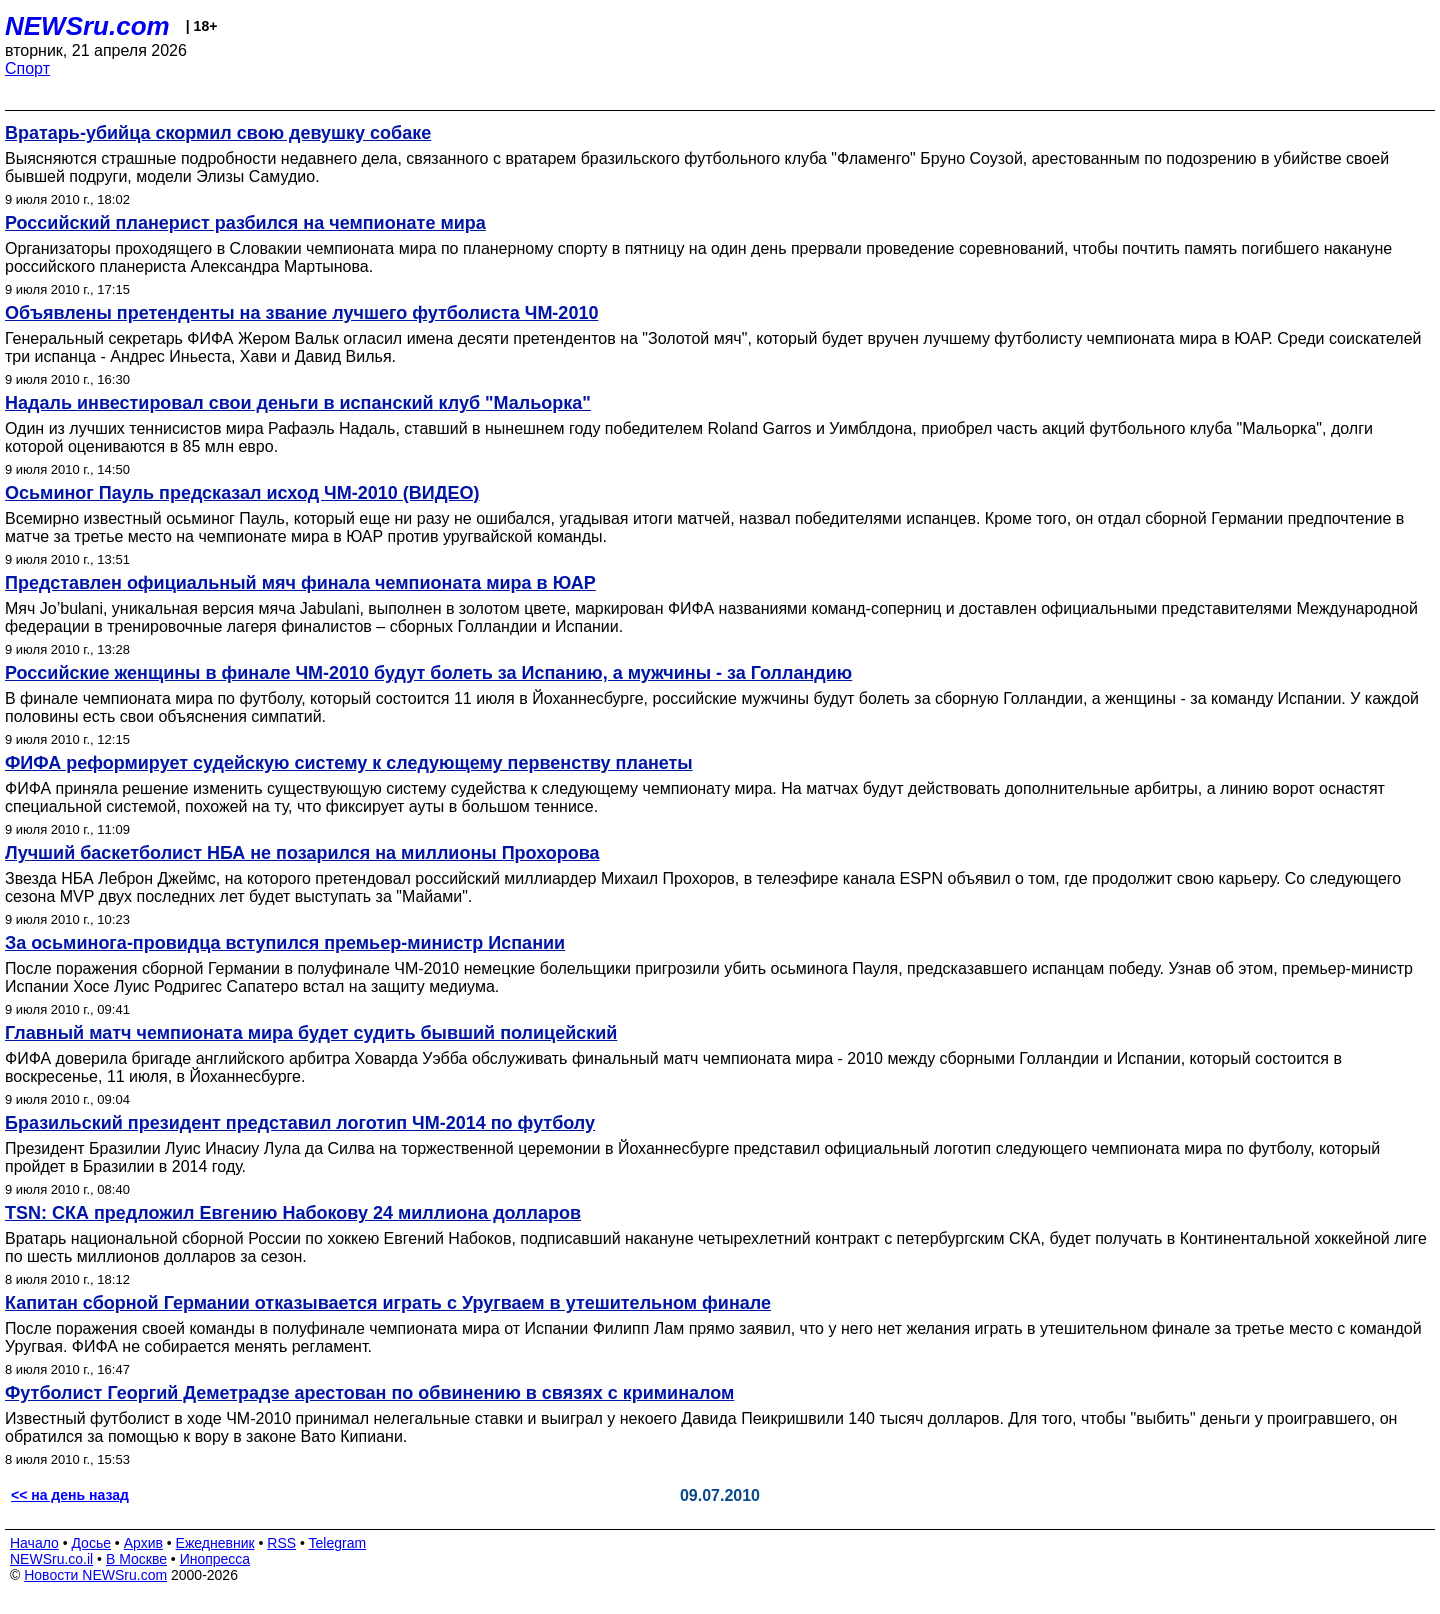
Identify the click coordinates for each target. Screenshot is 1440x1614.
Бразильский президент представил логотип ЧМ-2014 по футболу (300, 1123)
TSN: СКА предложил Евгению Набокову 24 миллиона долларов (293, 1213)
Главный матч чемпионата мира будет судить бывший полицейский (311, 1033)
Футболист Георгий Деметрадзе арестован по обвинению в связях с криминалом (369, 1393)
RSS (281, 1543)
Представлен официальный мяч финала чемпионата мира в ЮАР (300, 583)
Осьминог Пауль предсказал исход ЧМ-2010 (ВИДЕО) (242, 493)
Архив (143, 1543)
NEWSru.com (87, 26)
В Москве (136, 1559)
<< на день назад (70, 1495)
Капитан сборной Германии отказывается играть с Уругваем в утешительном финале (388, 1303)
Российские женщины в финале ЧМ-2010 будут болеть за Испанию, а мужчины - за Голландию (428, 673)
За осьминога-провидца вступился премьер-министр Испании (285, 943)
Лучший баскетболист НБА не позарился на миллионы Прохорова (302, 853)
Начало (34, 1543)
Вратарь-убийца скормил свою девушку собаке (218, 133)
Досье (91, 1543)
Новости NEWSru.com (95, 1575)
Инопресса (215, 1559)
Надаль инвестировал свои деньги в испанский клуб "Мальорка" (298, 403)
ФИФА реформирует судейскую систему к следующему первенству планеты (349, 763)
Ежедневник (215, 1543)
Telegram (338, 1543)
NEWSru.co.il (51, 1559)
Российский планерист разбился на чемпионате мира (245, 223)
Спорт (27, 68)
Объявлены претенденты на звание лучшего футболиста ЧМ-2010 (301, 313)
